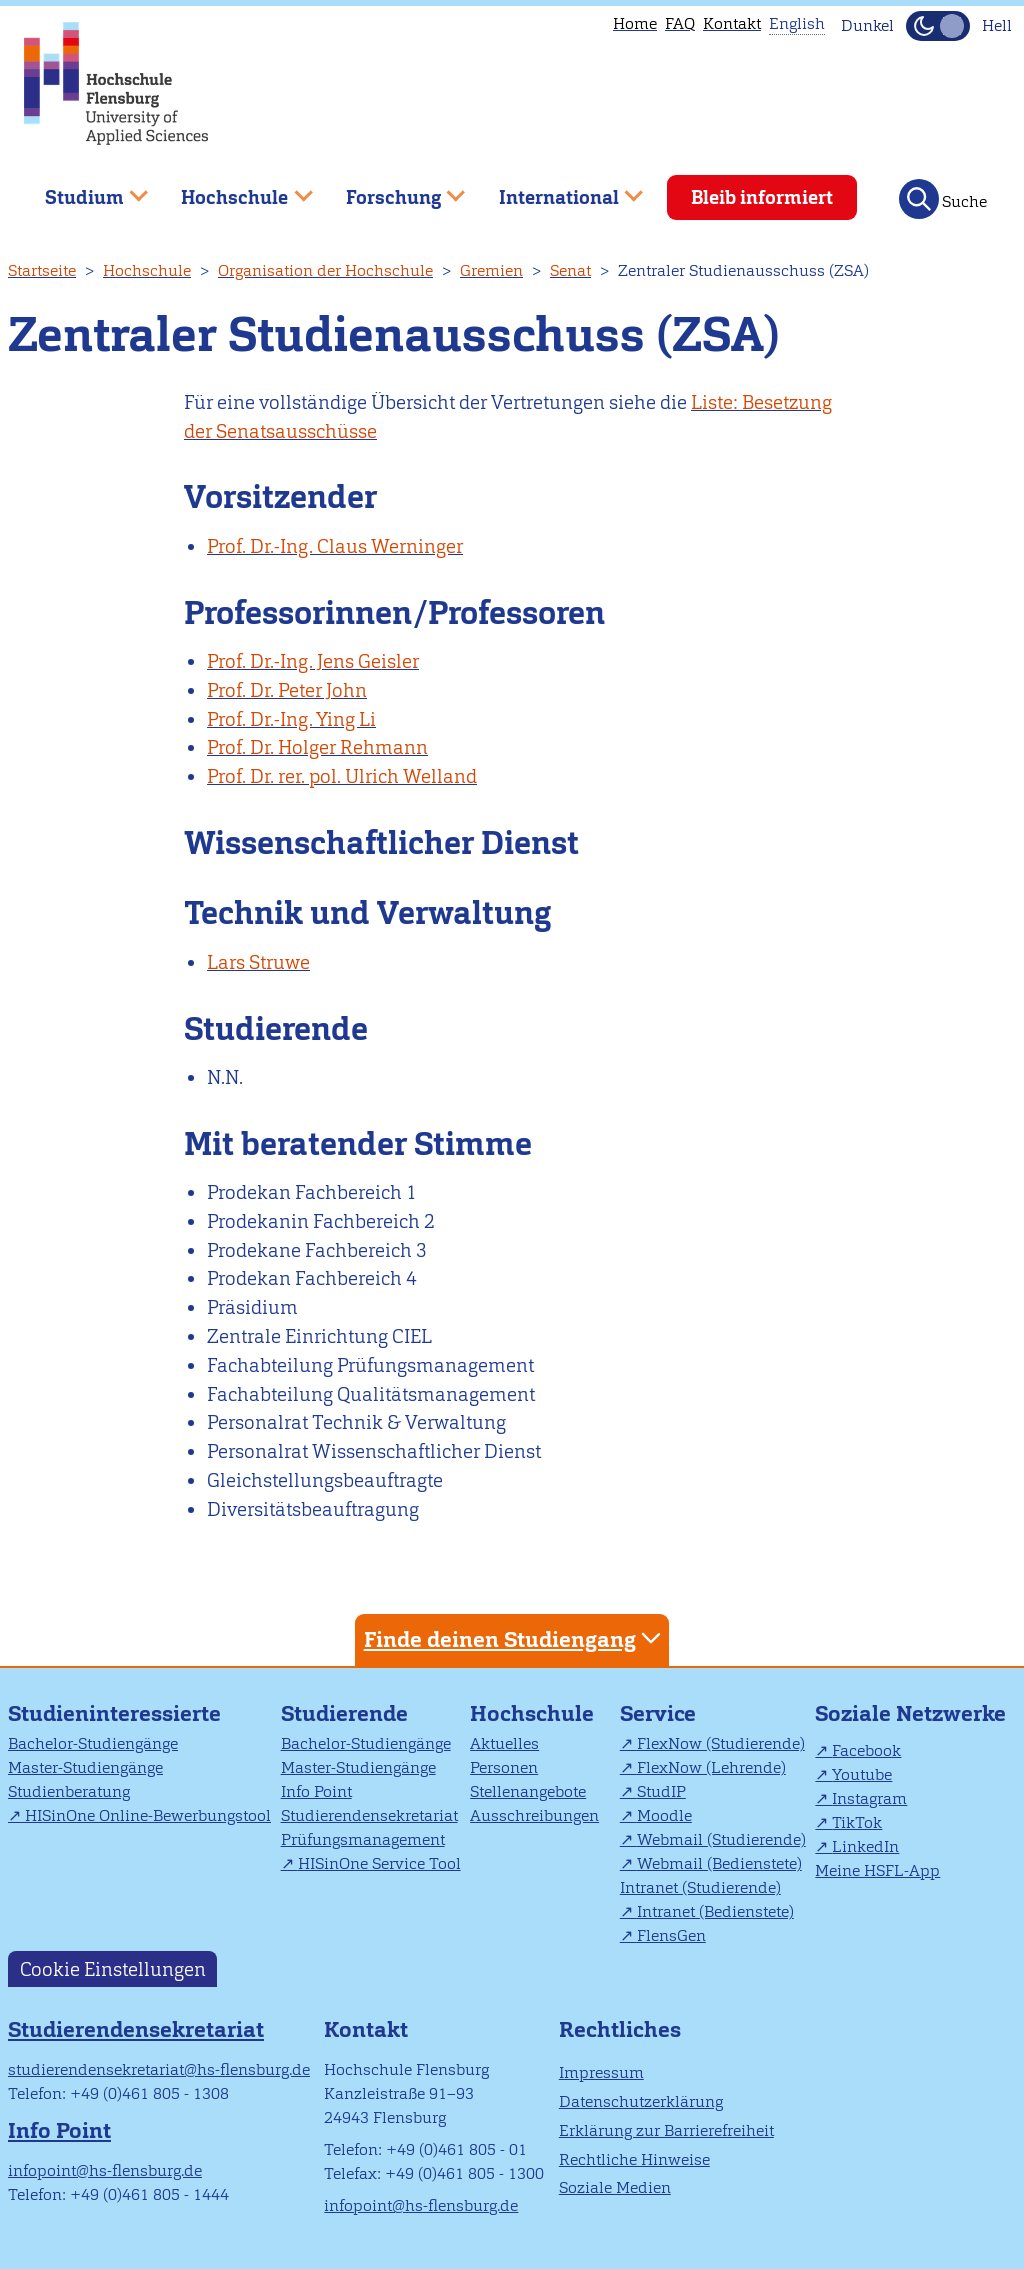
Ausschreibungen (534, 1815)
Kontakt (732, 23)
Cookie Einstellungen (113, 1969)
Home (635, 23)
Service (658, 1713)
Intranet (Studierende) (700, 1887)
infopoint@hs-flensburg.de (105, 2170)
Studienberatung (69, 1791)
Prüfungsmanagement (363, 1839)
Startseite (42, 270)
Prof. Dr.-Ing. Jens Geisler (313, 661)
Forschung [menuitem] (391, 189)
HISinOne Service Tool (379, 1863)
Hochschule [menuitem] (233, 189)
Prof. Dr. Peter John (287, 690)
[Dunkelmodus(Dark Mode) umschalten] (938, 26)
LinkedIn (865, 1846)
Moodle (664, 1815)
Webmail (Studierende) (721, 1839)
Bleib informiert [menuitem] (762, 197)
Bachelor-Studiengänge (93, 1743)
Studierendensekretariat (369, 1815)
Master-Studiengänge (85, 1767)
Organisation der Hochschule (325, 270)
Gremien (491, 270)
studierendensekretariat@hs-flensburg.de (159, 2069)
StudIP (661, 1791)
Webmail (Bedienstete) (719, 1863)
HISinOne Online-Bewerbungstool (148, 1815)
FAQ (680, 23)
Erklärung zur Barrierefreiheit (666, 2130)
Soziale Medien (615, 2187)
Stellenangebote (528, 1791)
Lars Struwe (258, 962)
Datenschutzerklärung (641, 2101)
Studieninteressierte (114, 1713)
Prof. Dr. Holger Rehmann (317, 747)
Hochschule (147, 270)
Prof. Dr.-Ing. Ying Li (291, 719)
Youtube (862, 1774)
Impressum (601, 2072)
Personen (504, 1767)
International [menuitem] (556, 189)
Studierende (344, 1713)
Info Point (316, 1791)
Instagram (869, 1798)
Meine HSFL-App (877, 1870)
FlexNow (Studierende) (721, 1743)
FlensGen (671, 1935)
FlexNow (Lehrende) (711, 1767)
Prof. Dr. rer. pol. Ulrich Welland (342, 776)
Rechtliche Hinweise (634, 2159)
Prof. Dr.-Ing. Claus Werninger (335, 546)
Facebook (866, 1750)
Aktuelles (504, 1743)
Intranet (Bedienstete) (715, 1911)
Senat (570, 270)
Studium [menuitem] (82, 189)
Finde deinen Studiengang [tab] (515, 1638)
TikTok (857, 1822)
